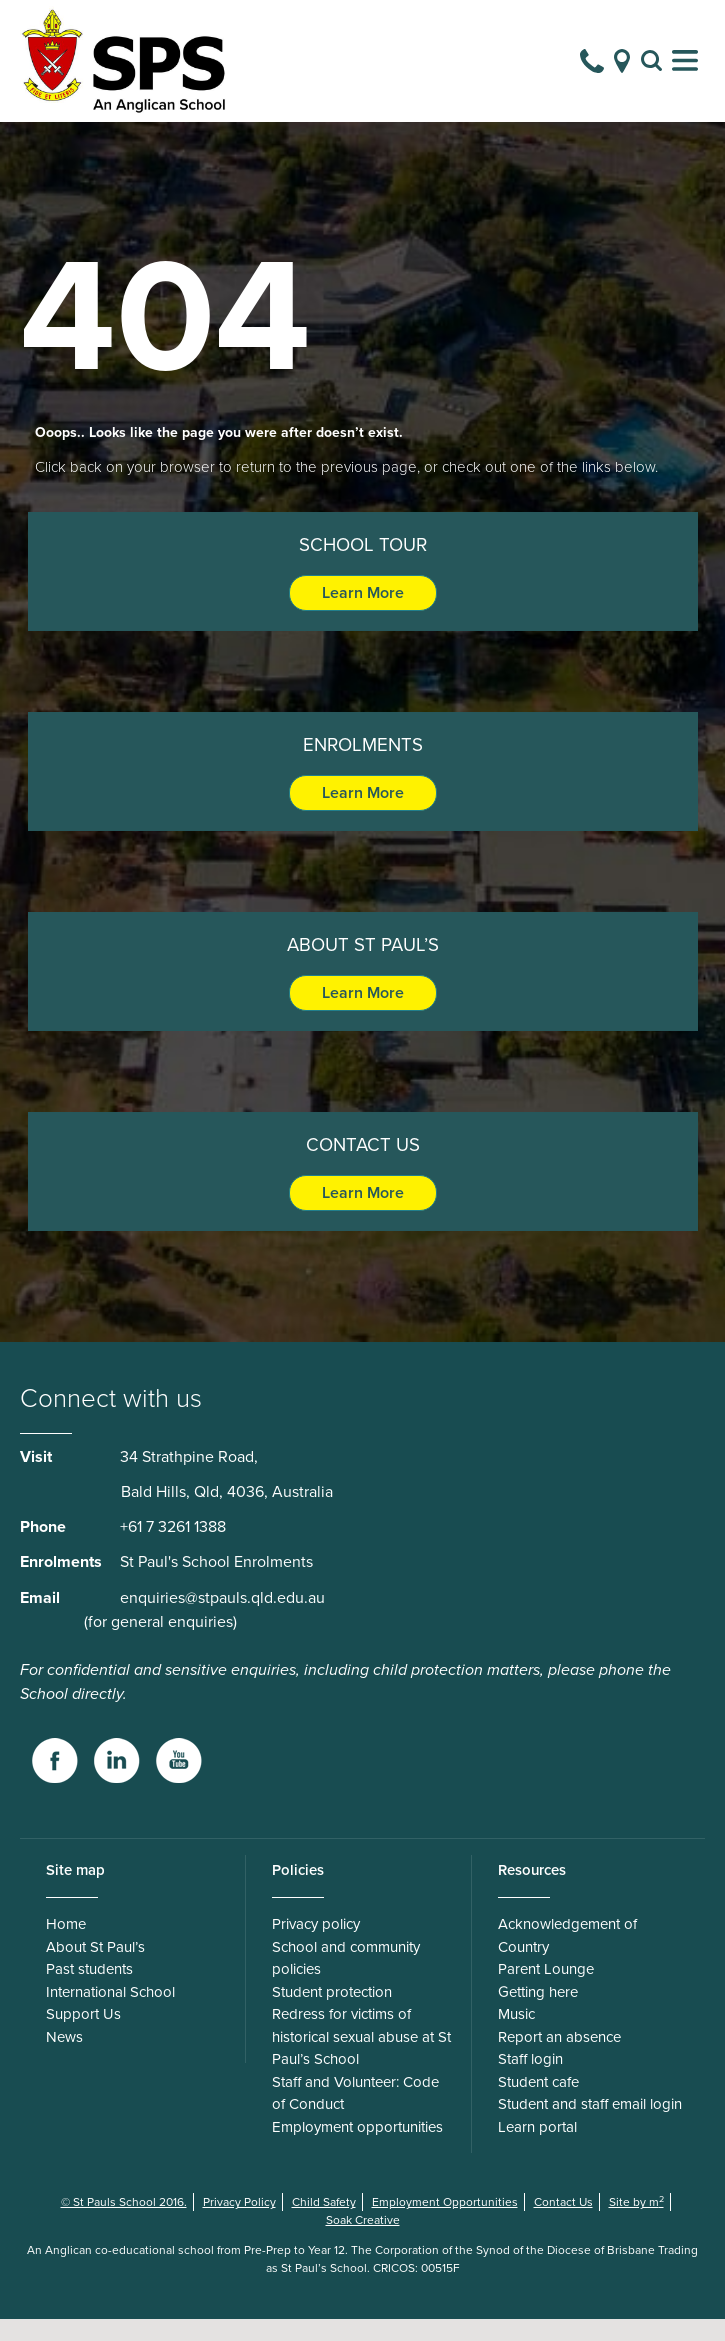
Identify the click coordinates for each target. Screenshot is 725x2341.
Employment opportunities (357, 2149)
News (64, 2059)
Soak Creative (363, 2242)
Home (66, 1946)
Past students (89, 1991)
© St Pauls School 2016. (124, 2224)
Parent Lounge (546, 1991)
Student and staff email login (590, 2126)
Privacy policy (316, 1946)
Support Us (83, 2036)
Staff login (530, 2081)
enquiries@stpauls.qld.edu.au (222, 1620)
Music (516, 2036)
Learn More (363, 615)
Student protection (332, 2014)
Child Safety (324, 2224)
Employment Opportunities (445, 2224)
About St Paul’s (95, 1969)
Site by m (636, 2224)
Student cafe (538, 2104)
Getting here (538, 2014)
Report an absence (559, 2059)
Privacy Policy (239, 2224)
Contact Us (563, 2224)
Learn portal (537, 2149)
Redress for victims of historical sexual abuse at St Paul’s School (361, 2058)
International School (110, 2014)
